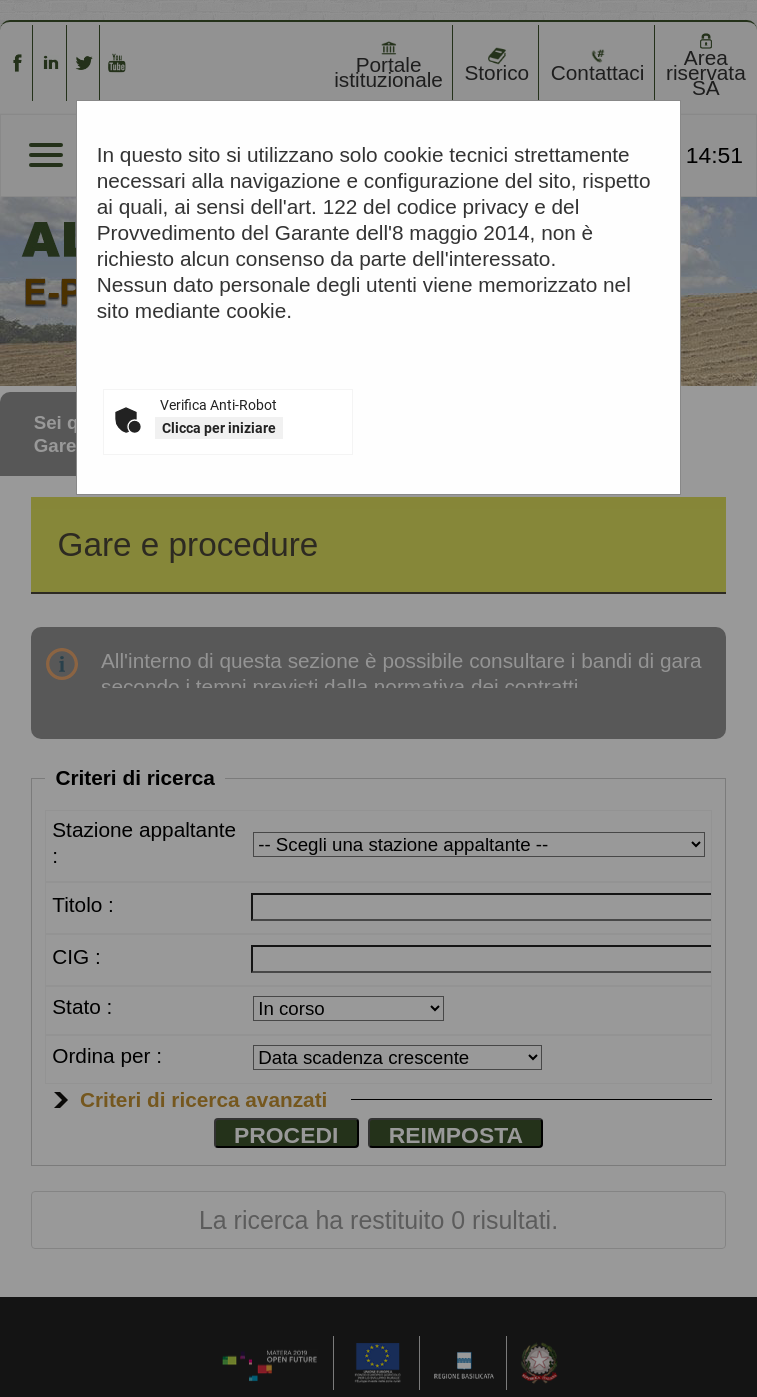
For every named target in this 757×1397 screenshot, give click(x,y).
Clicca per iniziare (219, 428)
